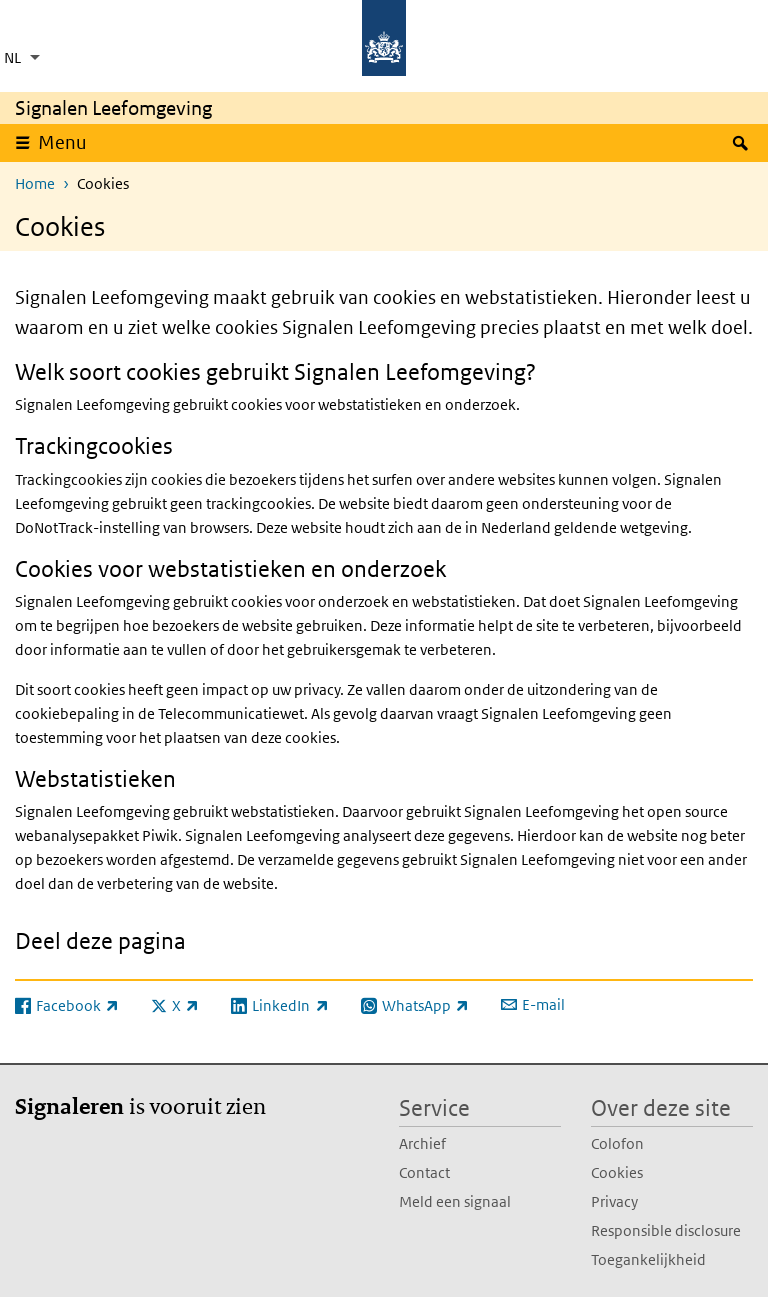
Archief (422, 1143)
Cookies (617, 1172)
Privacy (614, 1201)
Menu (62, 142)
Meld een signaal (455, 1201)
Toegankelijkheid (648, 1259)
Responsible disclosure (666, 1230)
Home (35, 183)
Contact (424, 1172)
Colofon (617, 1143)
